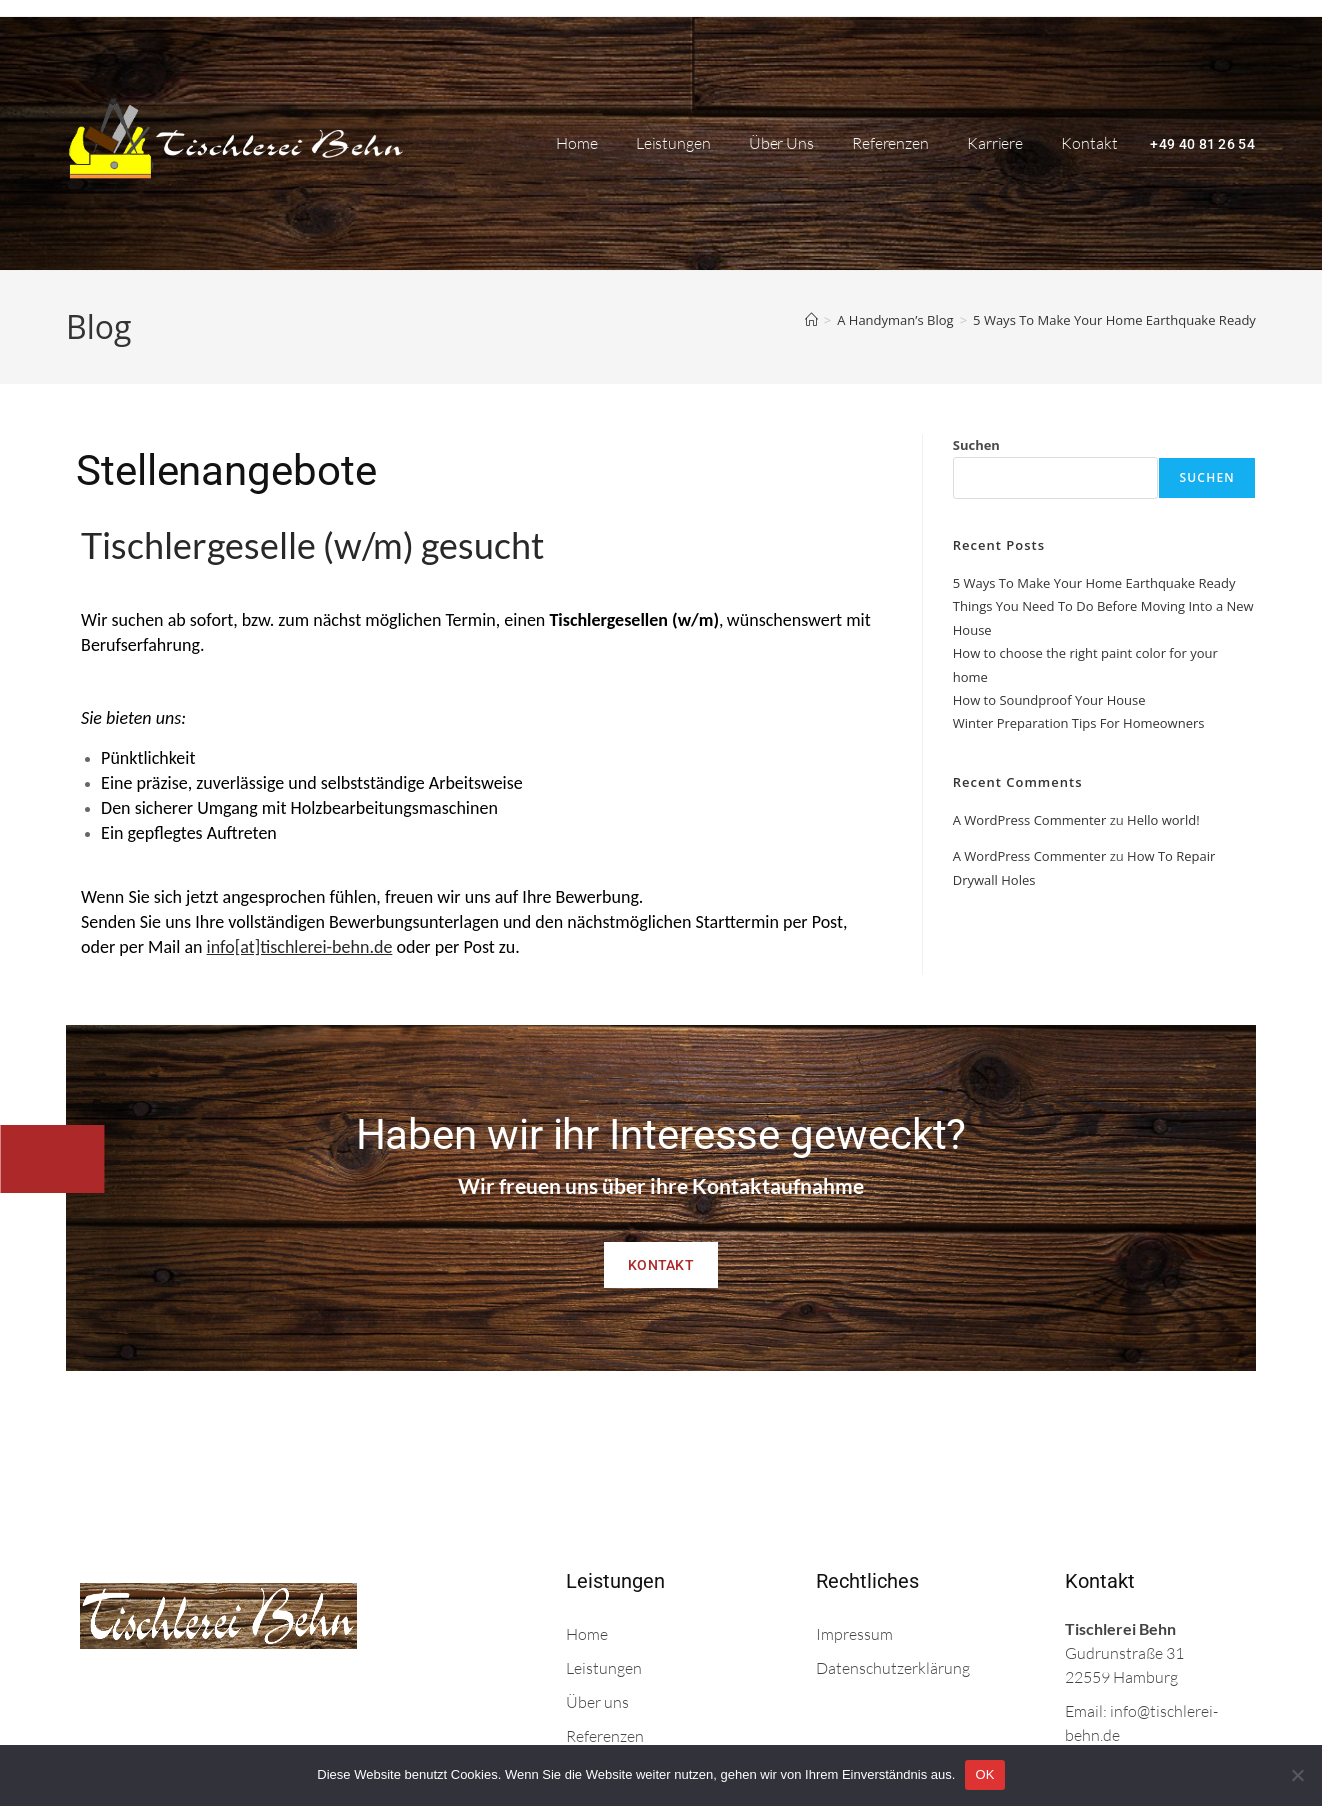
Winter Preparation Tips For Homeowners (1079, 723)
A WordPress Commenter (1030, 820)
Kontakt (1089, 143)
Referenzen (890, 143)
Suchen (976, 445)
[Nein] (1297, 1775)
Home (577, 143)
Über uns (781, 143)
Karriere (995, 143)
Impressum (854, 1634)
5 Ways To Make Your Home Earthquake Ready (1114, 320)
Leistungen (673, 143)
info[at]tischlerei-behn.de (300, 947)
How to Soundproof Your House (1049, 700)
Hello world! (1163, 820)
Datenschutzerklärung (893, 1668)
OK (984, 1774)
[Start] (811, 320)
